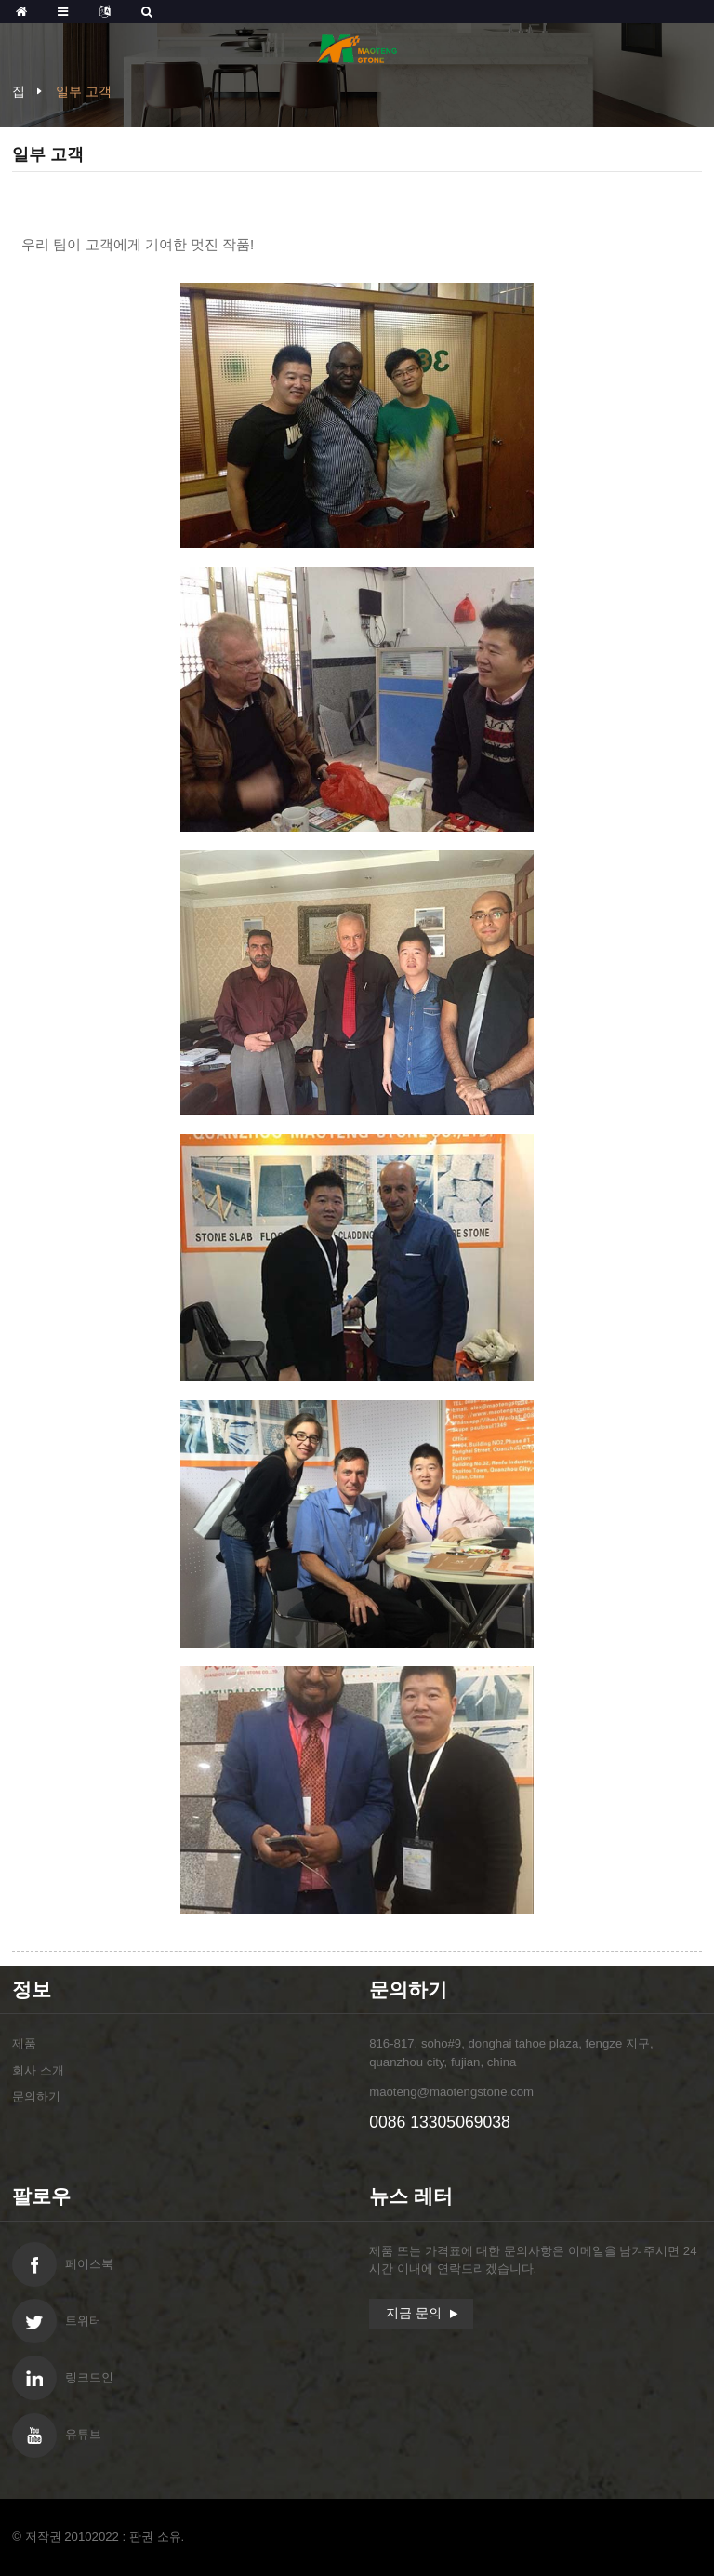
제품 (24, 2043)
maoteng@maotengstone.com (451, 2092)
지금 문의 (414, 2312)
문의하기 (36, 2096)
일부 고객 (84, 91)
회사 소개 (38, 2070)
